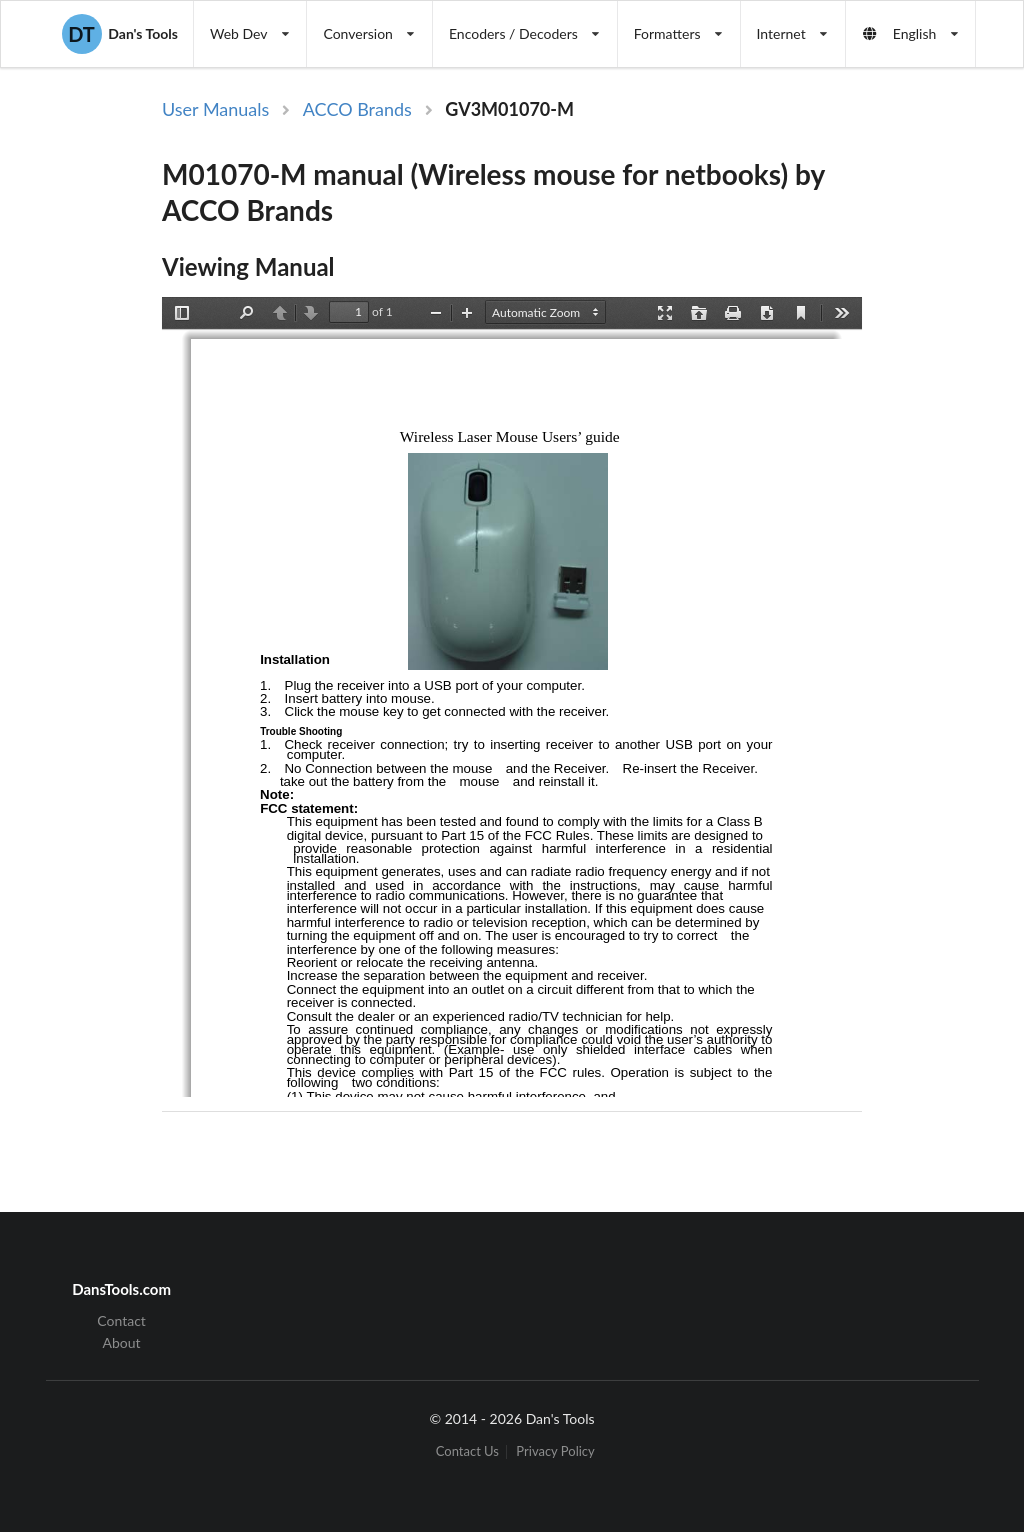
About (122, 1342)
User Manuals (215, 109)
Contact (121, 1321)
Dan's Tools (120, 34)
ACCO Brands (357, 109)
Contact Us (467, 1451)
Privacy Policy (555, 1451)
